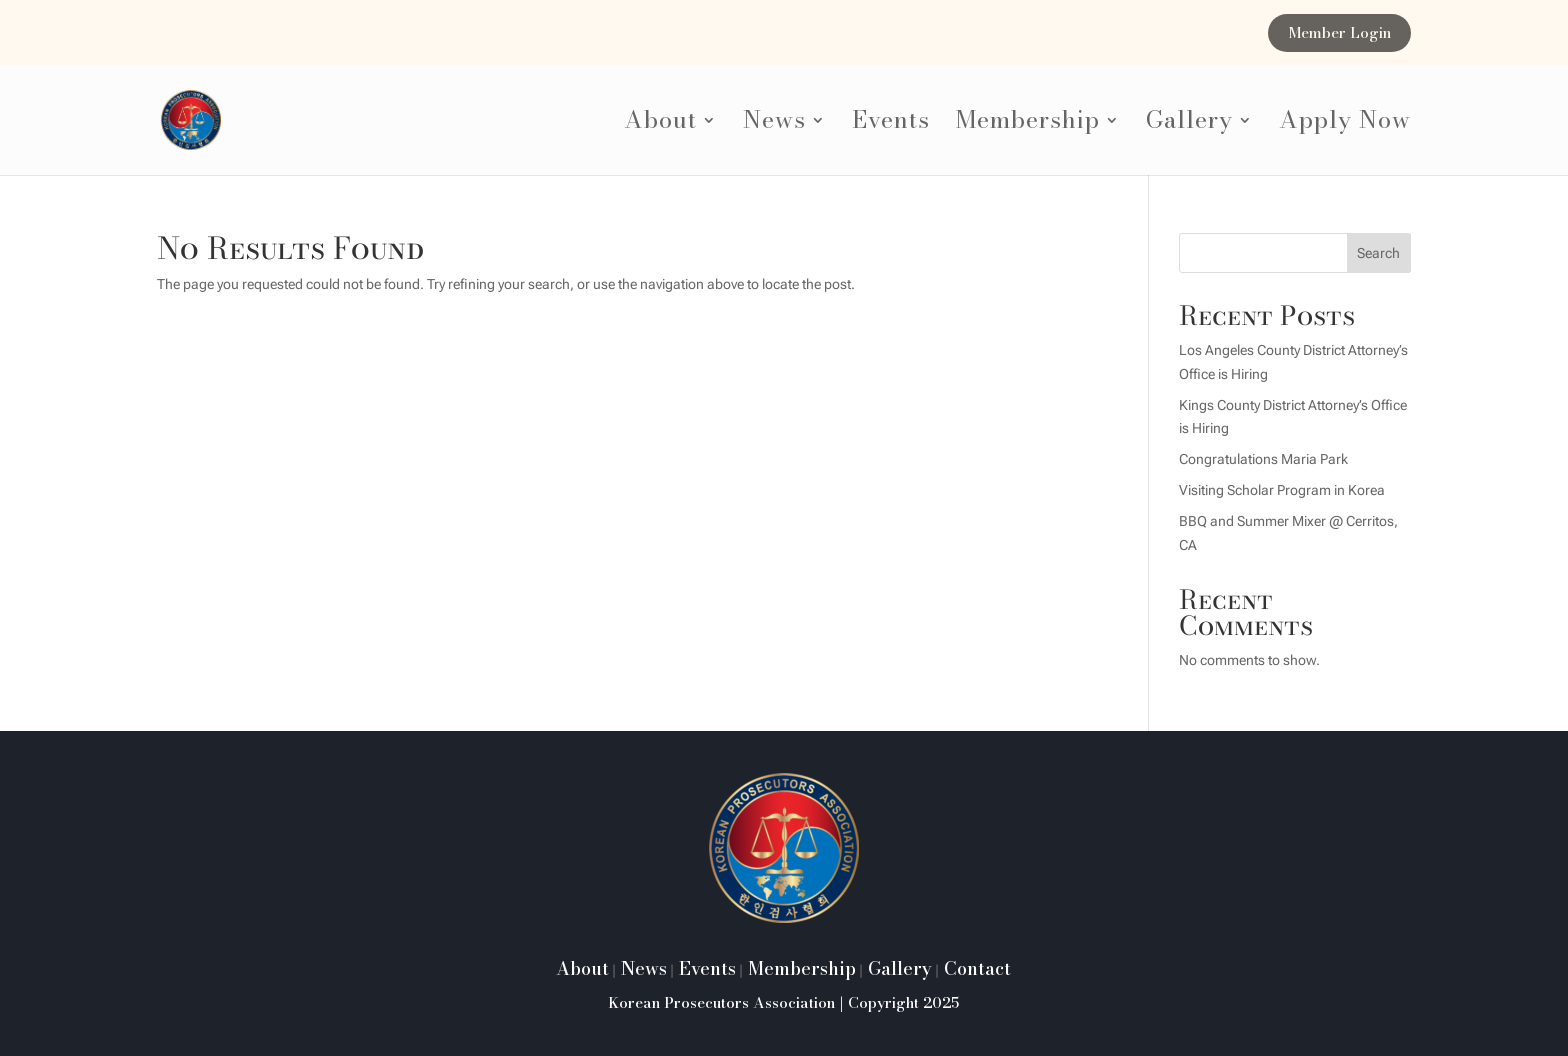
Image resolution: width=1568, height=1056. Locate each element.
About (660, 125)
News (774, 125)
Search (1378, 253)
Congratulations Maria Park (1263, 459)
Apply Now (1345, 125)
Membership (1028, 125)
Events (891, 125)
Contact (975, 968)
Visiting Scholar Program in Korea (1282, 490)
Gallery (1189, 125)
